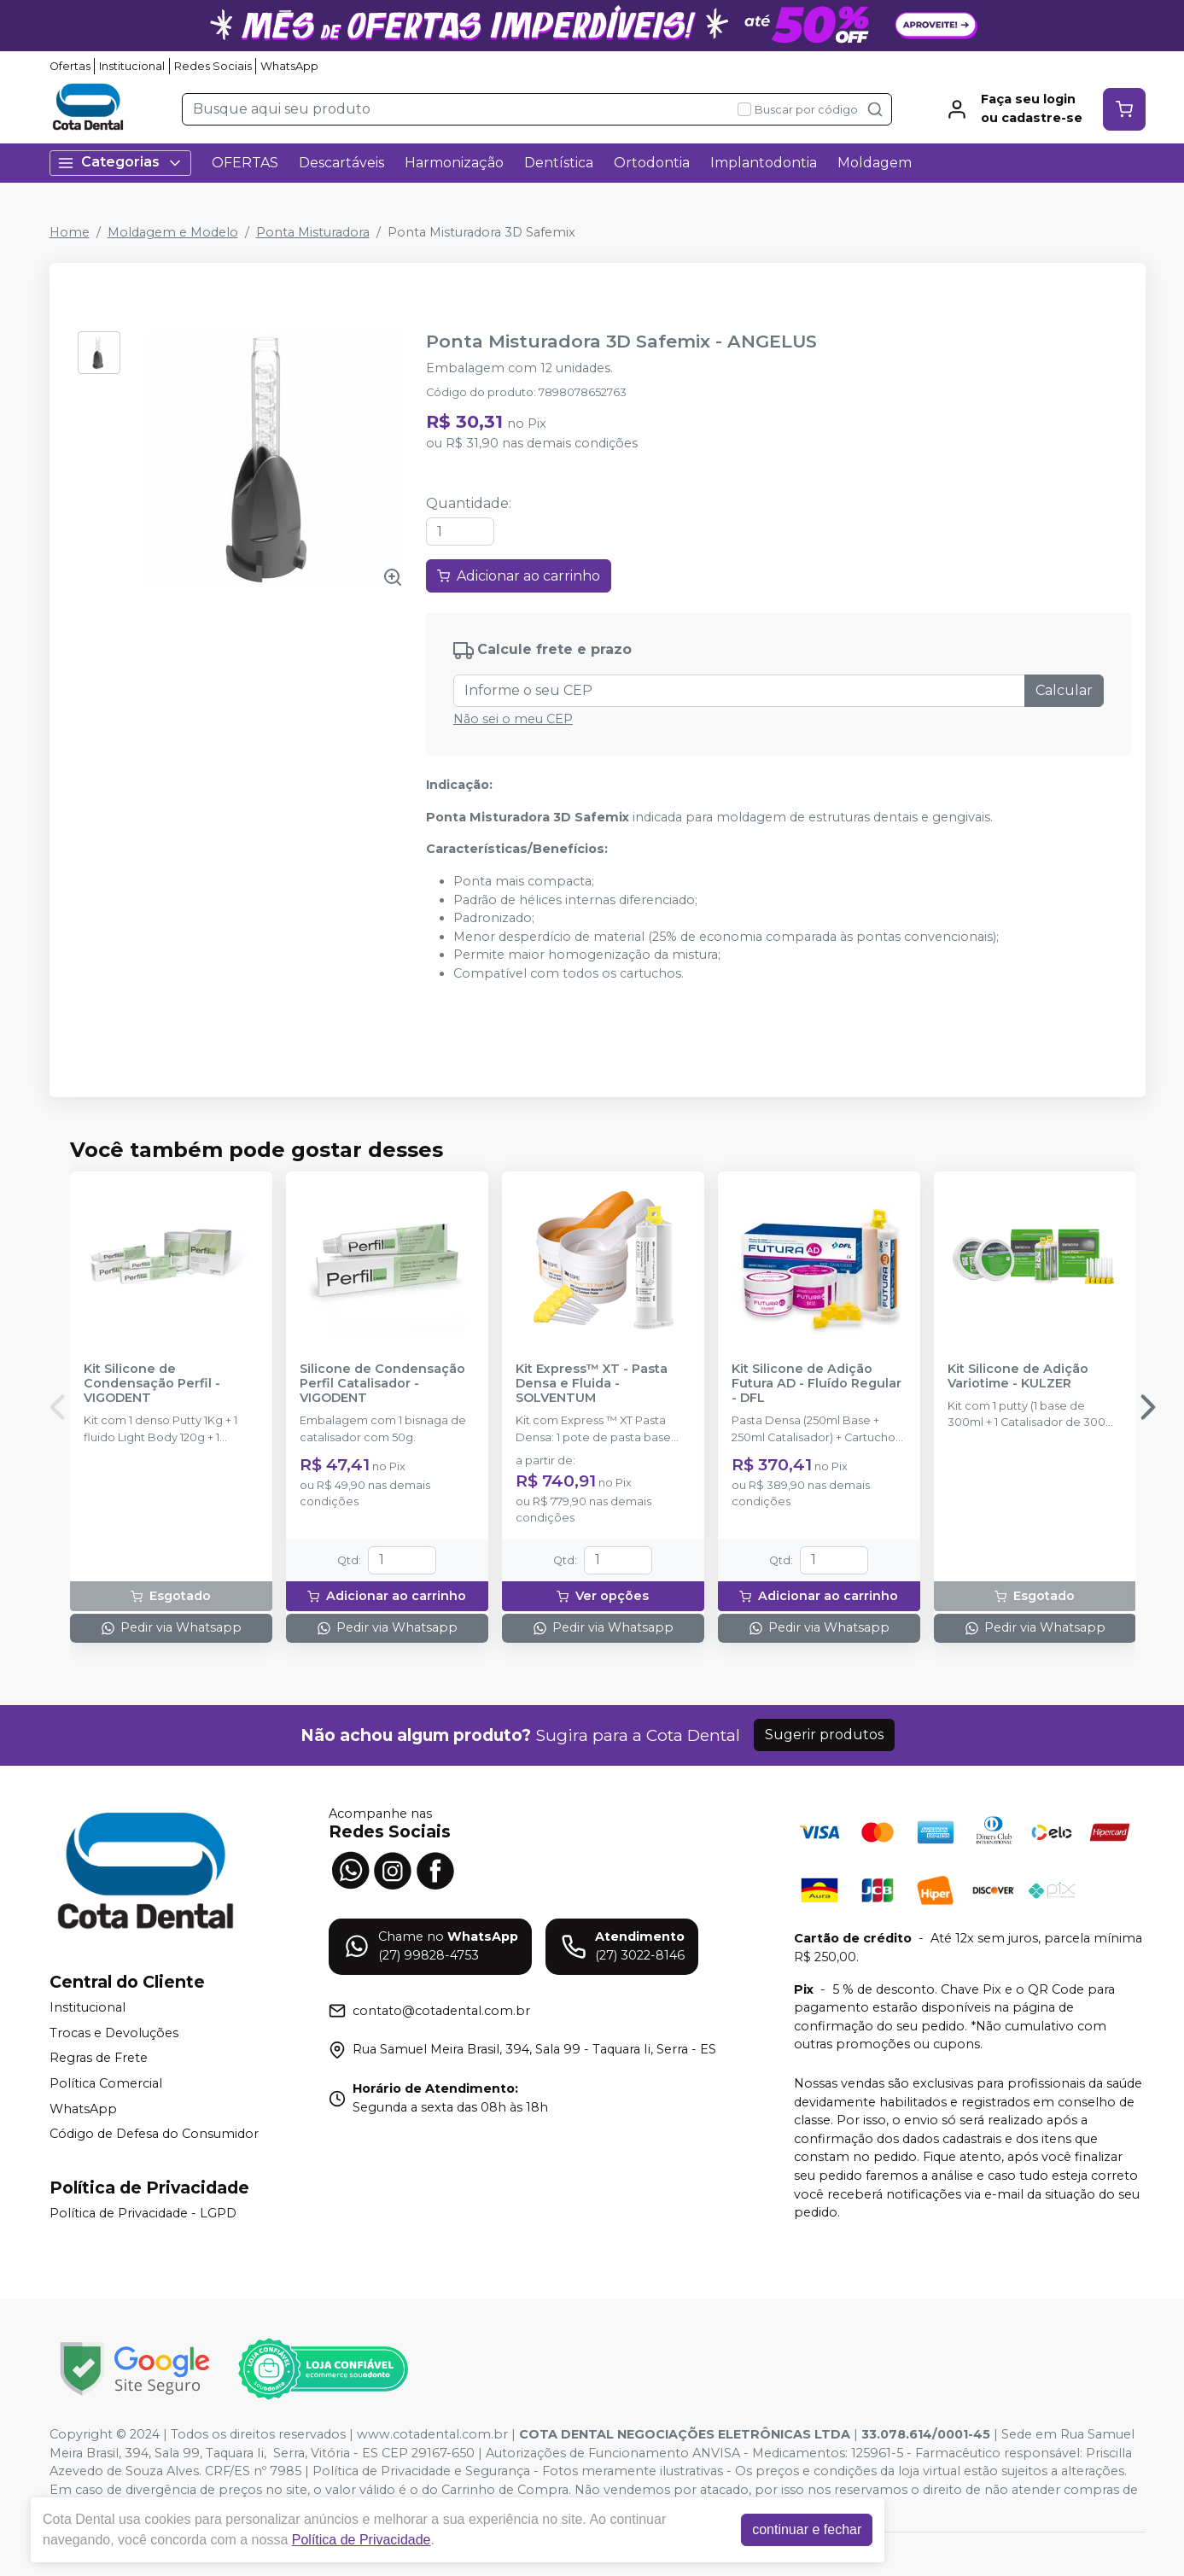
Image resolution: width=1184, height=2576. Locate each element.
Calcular (1064, 690)
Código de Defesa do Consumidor (154, 2133)
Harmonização (454, 163)
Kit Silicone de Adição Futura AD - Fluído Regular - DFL (816, 1384)
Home (70, 232)
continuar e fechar (806, 2529)
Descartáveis (341, 163)
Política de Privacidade (361, 2539)
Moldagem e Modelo (173, 232)
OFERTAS (245, 163)
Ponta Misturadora (313, 232)
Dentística (558, 163)
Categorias (120, 163)
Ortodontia (652, 163)
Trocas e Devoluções (114, 2033)
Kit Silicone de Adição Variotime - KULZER (1018, 1376)
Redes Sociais (213, 66)
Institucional (132, 66)
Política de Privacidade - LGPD (143, 2213)
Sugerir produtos (824, 1734)
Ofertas (70, 66)
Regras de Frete (99, 2058)
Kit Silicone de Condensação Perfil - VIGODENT (152, 1384)
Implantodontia (763, 163)
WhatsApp (289, 66)
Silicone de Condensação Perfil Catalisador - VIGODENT (382, 1384)
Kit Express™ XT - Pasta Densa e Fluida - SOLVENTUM (592, 1384)
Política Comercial (106, 2083)
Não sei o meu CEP (513, 719)
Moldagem (874, 163)
